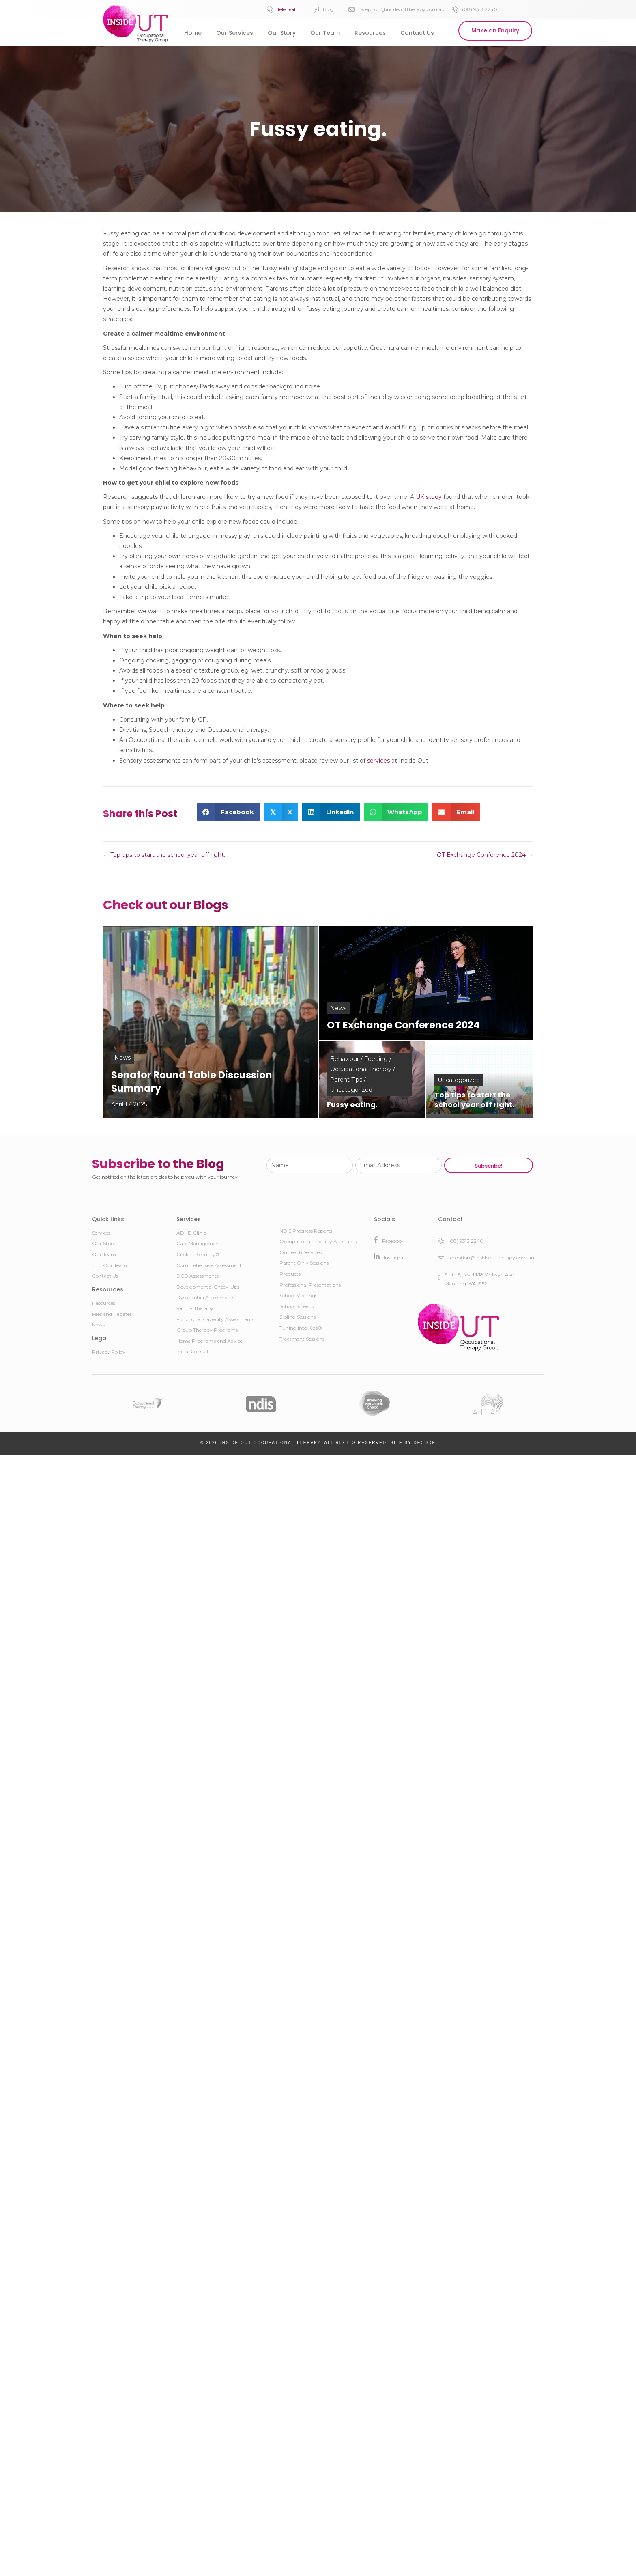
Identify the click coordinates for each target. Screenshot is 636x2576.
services (378, 760)
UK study (429, 496)
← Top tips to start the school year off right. (164, 854)
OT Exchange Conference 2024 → (485, 854)
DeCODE (424, 1442)
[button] (495, 31)
